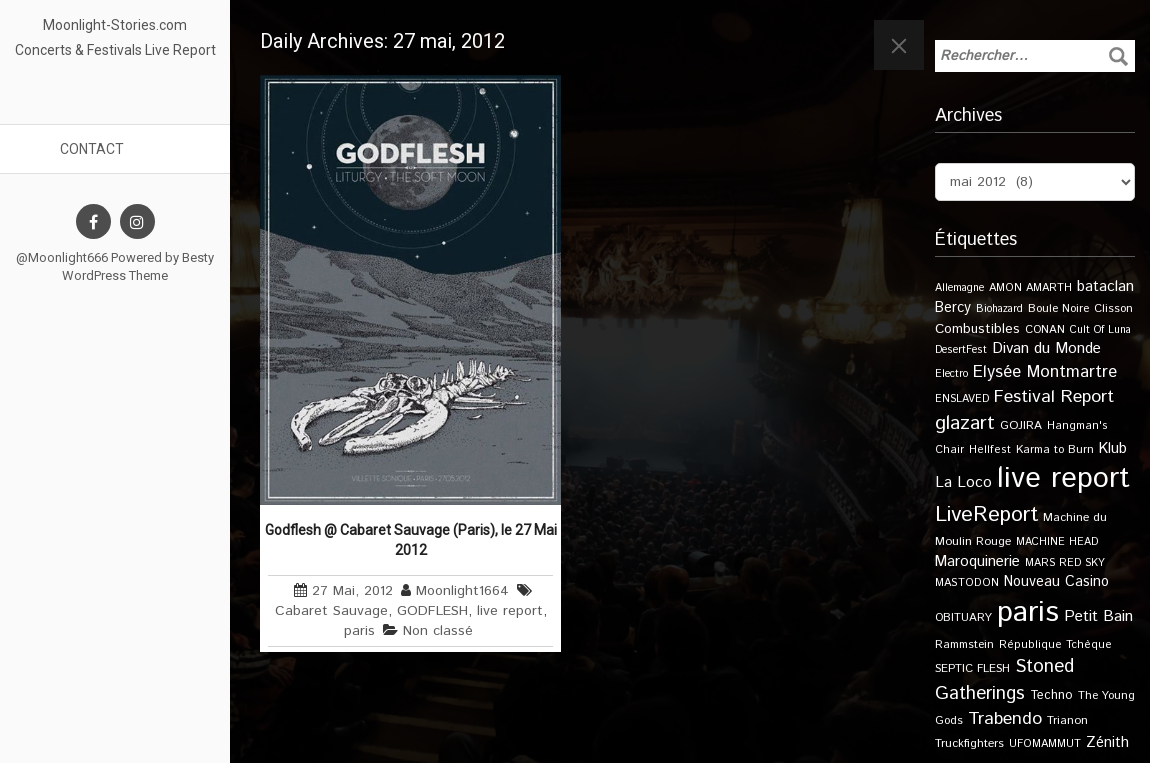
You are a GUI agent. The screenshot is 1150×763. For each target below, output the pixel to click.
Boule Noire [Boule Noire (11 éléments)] (1058, 308)
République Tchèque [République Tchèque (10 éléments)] (1055, 645)
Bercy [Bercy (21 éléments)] (953, 308)
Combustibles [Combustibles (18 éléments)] (977, 329)
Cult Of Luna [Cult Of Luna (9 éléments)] (1100, 330)
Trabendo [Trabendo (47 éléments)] (1005, 719)
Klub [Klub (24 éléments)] (1113, 448)
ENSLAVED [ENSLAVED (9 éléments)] (962, 399)
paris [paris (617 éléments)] (1028, 612)
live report (510, 611)
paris (359, 631)
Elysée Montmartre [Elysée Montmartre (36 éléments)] (1045, 372)
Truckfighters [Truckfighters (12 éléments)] (969, 743)
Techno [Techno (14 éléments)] (1051, 695)
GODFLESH (432, 611)
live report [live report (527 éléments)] (1063, 478)
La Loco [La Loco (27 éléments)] (963, 483)
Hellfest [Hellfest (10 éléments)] (990, 450)
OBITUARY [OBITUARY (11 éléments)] (963, 617)
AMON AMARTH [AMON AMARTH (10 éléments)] (1030, 288)
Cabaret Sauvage (331, 611)
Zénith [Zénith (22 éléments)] (1107, 742)
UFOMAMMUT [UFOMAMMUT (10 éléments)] (1045, 744)
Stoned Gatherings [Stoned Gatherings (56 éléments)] (1004, 680)
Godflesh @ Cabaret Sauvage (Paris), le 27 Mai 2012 (411, 540)
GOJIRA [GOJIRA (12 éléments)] (1021, 425)
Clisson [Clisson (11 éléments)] (1113, 308)
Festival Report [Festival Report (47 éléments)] (1054, 397)
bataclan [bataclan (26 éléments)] (1105, 287)
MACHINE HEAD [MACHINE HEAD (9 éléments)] (1057, 542)
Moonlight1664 (462, 591)
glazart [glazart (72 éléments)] (965, 423)
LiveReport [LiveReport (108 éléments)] (986, 514)
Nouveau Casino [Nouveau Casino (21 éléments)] (1056, 582)
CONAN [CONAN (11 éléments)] (1045, 329)
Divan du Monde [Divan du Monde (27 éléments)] (1046, 349)
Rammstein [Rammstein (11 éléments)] (964, 644)
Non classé (438, 631)
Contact (92, 149)
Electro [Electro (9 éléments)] (951, 374)
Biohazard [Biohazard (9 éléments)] (999, 309)
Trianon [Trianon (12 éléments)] (1067, 720)
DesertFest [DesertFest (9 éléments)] (961, 350)
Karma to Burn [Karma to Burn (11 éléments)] (1055, 449)
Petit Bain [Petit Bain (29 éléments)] (1098, 616)
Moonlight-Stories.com (115, 25)
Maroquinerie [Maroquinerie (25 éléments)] (977, 561)
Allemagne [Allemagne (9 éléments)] (959, 288)
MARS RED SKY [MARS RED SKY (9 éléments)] (1065, 563)
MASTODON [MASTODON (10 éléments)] (967, 583)
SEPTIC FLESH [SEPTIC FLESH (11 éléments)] (972, 668)
